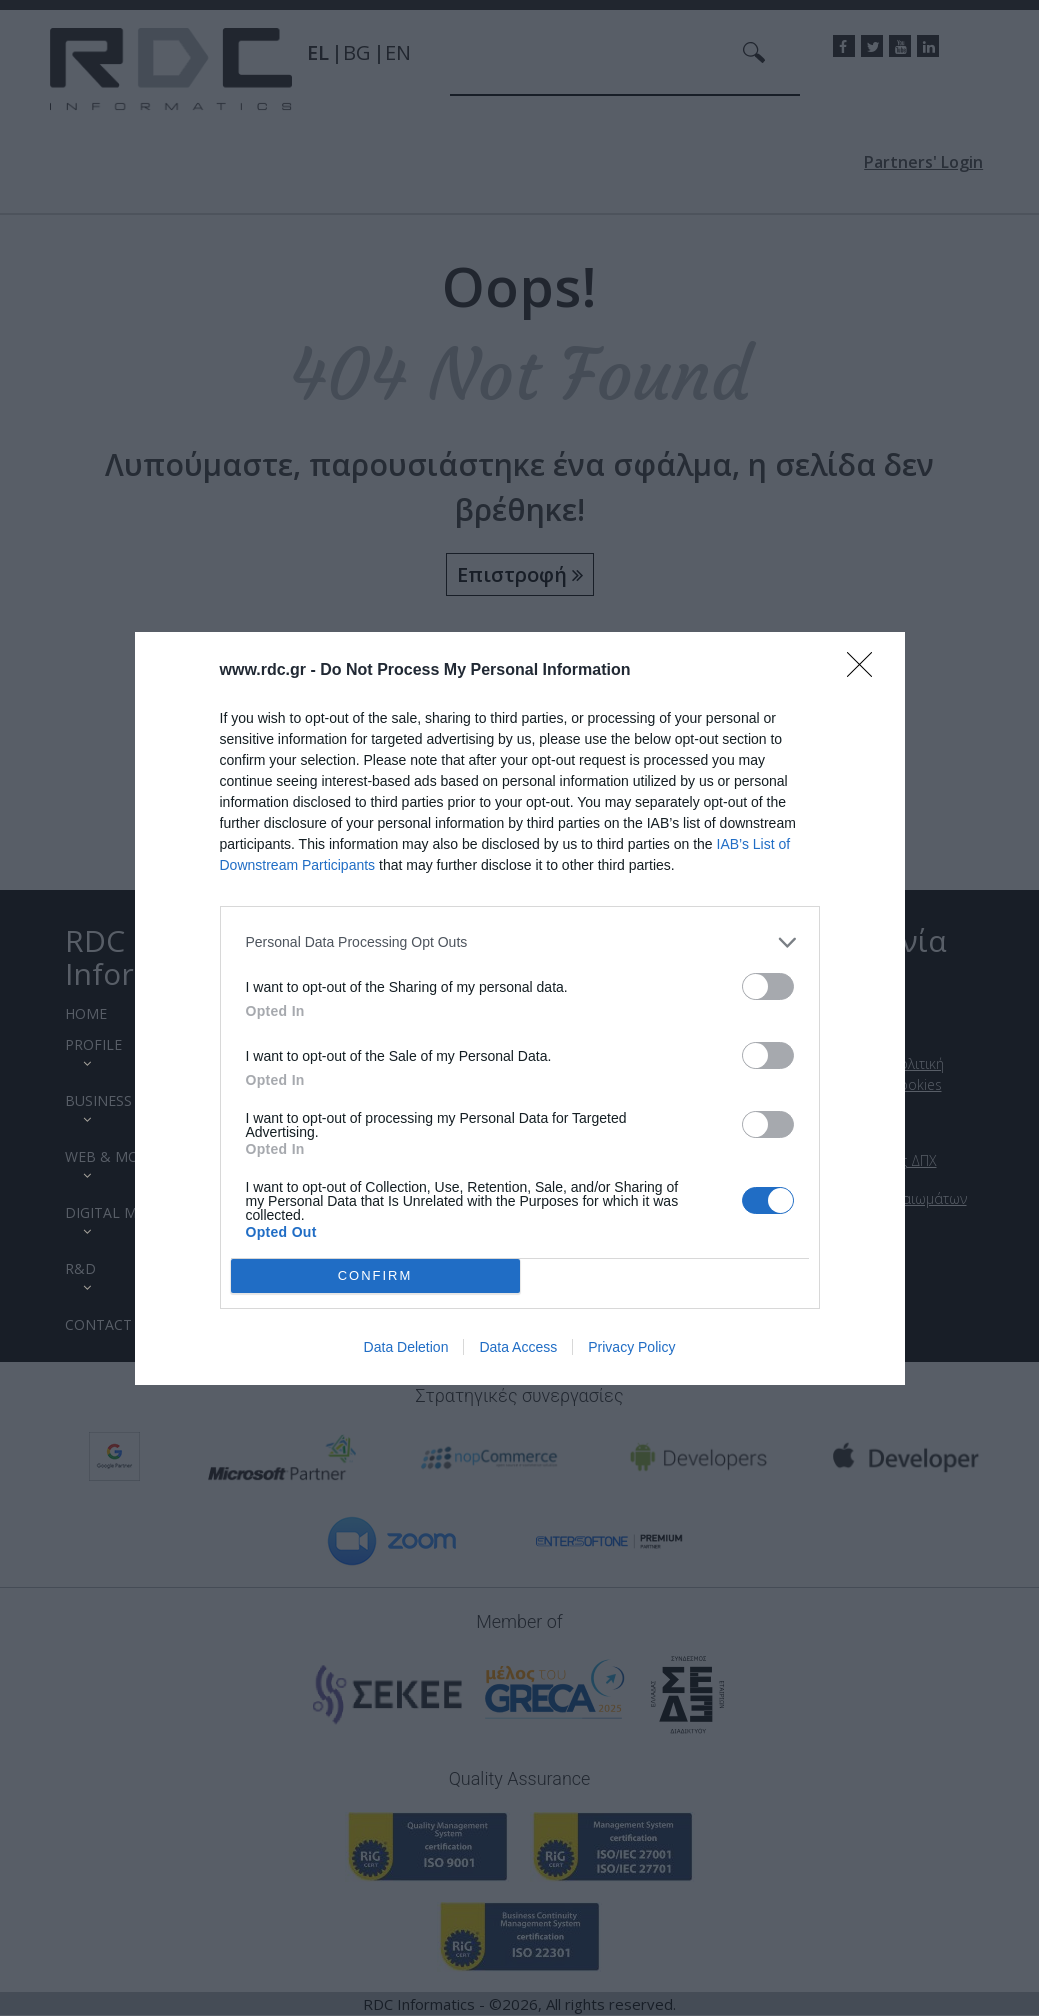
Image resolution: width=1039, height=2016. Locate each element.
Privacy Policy (631, 1347)
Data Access (518, 1347)
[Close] (866, 671)
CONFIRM (375, 1275)
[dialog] (520, 1008)
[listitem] (520, 942)
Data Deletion (406, 1347)
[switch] (768, 986)
